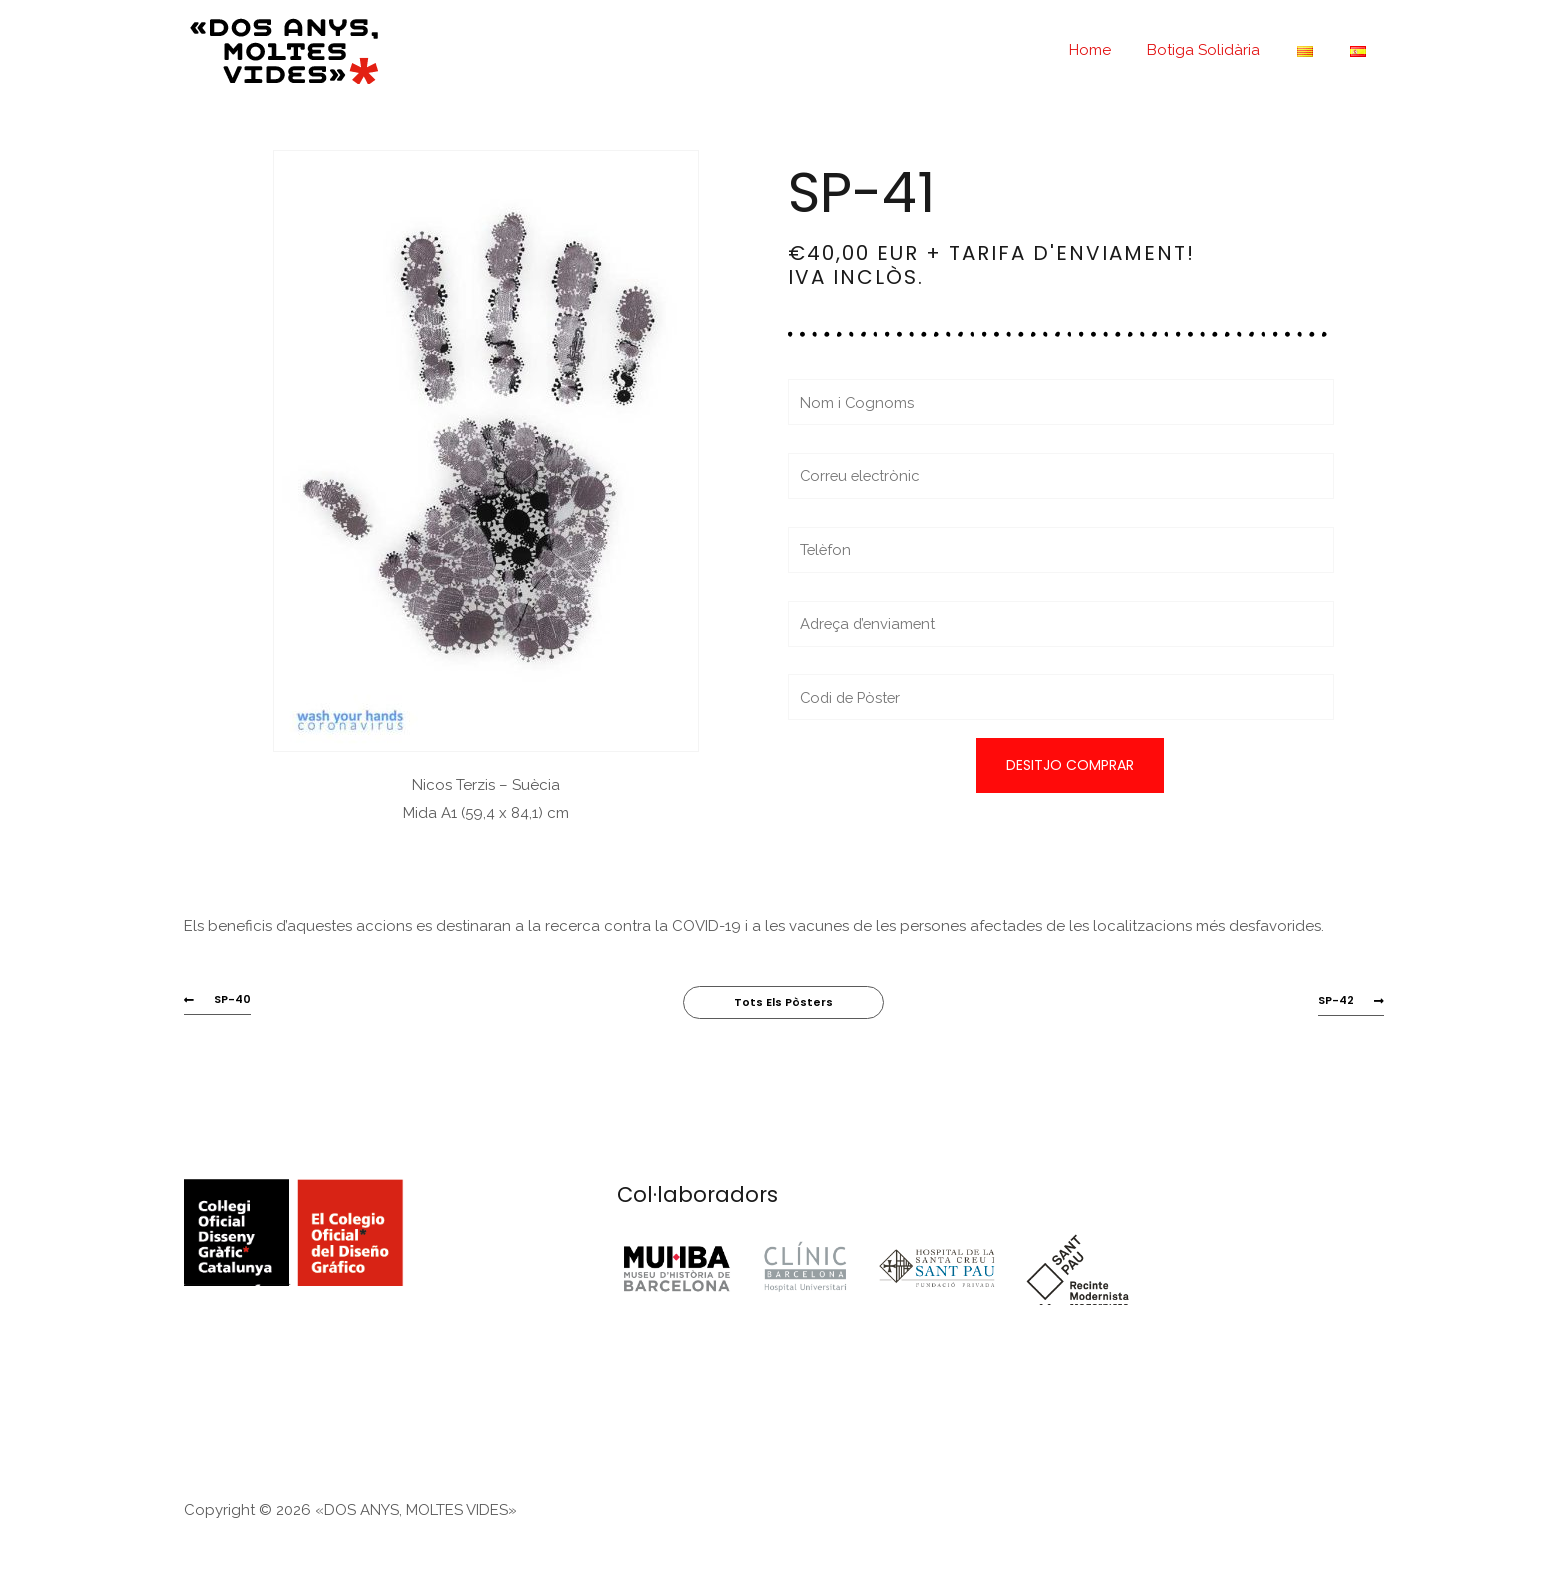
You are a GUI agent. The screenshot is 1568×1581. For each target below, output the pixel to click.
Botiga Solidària (1220, 50)
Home (1113, 50)
